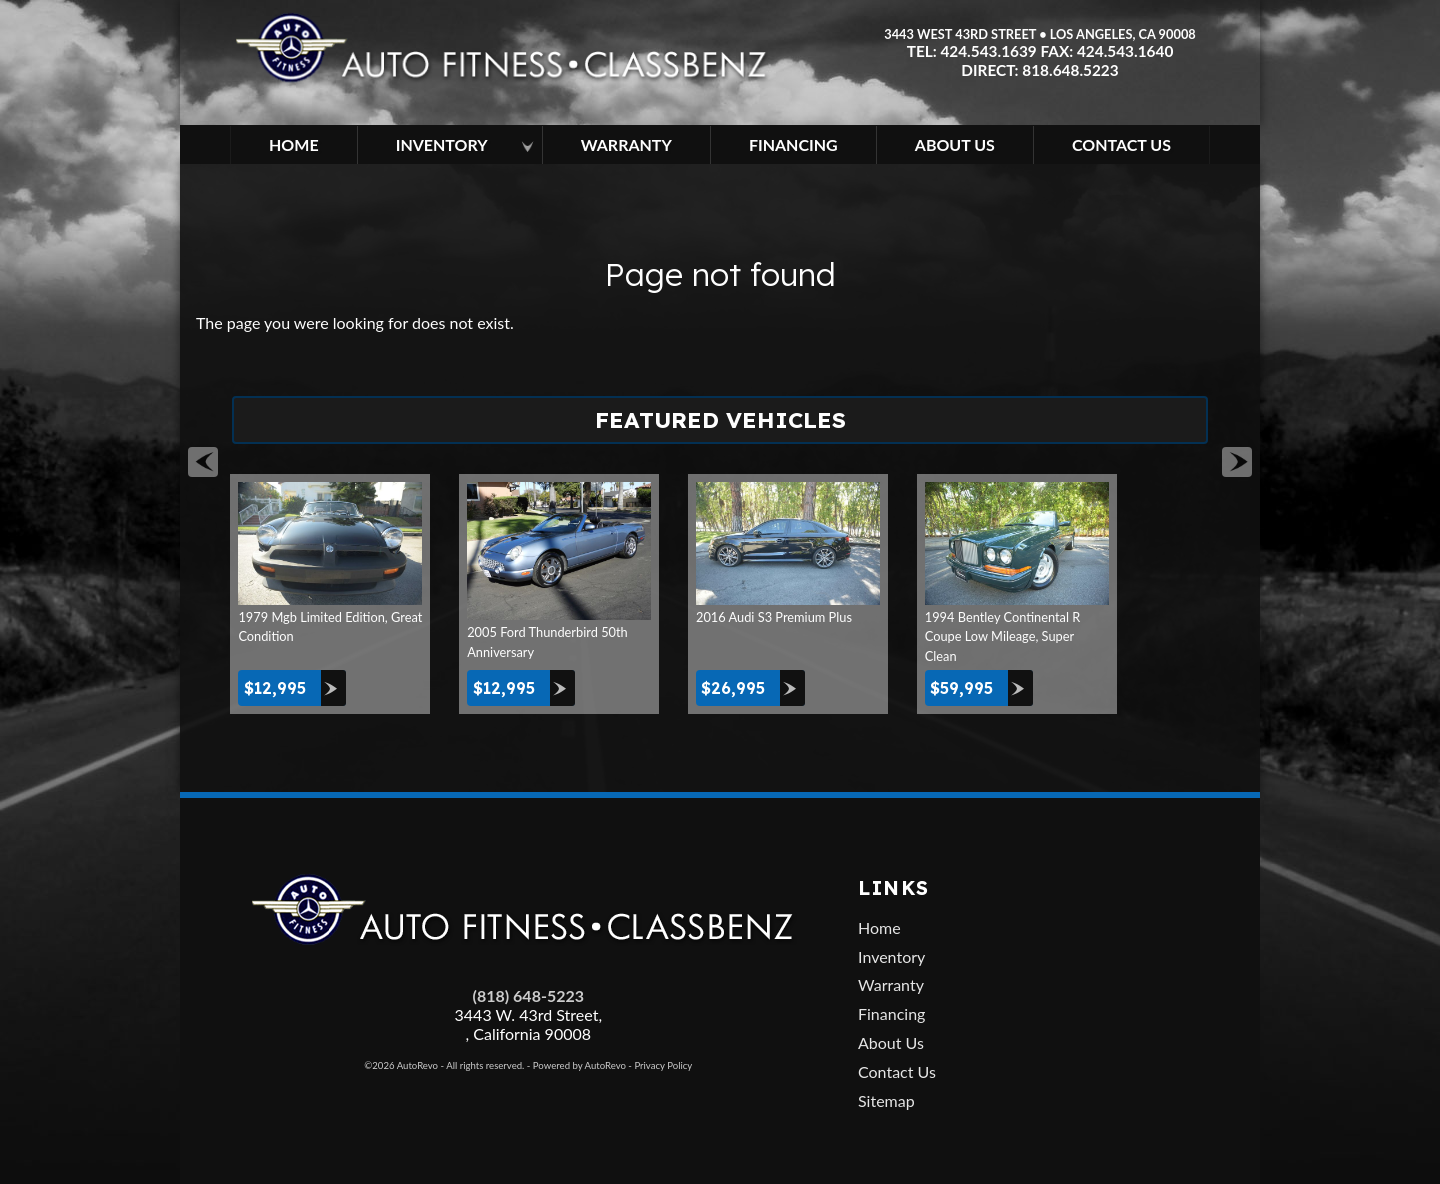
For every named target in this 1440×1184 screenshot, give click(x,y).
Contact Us (897, 1071)
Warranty (891, 984)
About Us (891, 1042)
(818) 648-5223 (528, 995)
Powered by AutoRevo (579, 1065)
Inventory (891, 956)
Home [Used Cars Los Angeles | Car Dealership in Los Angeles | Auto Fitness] (294, 144)
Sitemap (886, 1100)
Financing (891, 1013)
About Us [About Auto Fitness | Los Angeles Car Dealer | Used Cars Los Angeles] (955, 144)
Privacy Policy (663, 1065)
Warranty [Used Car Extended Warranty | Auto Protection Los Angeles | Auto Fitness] (626, 144)
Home (879, 927)
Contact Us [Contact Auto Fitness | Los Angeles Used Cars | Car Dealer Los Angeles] (1121, 144)
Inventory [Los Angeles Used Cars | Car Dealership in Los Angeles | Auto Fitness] (442, 144)
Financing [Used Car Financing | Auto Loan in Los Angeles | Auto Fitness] (793, 144)
